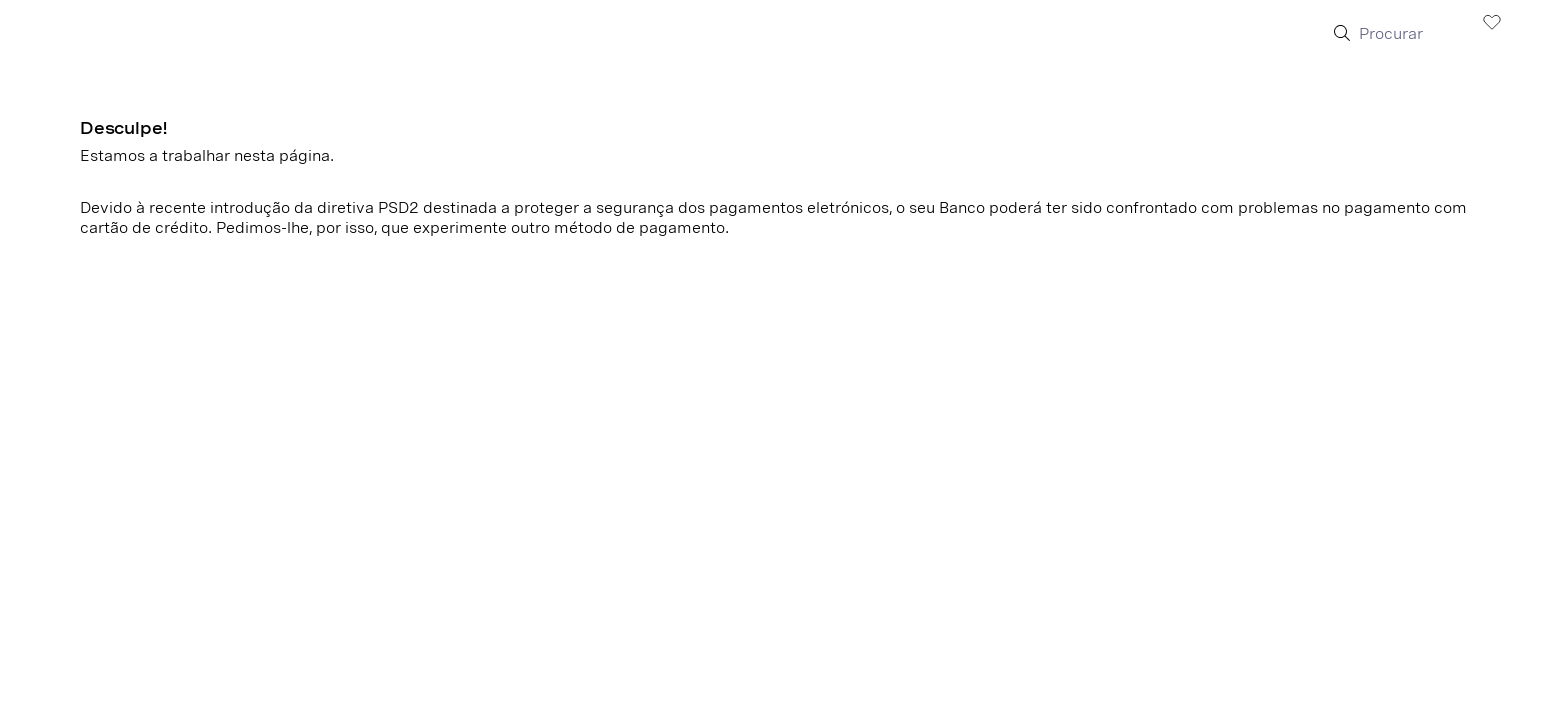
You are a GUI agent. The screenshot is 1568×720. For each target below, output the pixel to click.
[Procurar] (1407, 34)
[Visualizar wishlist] (1492, 21)
